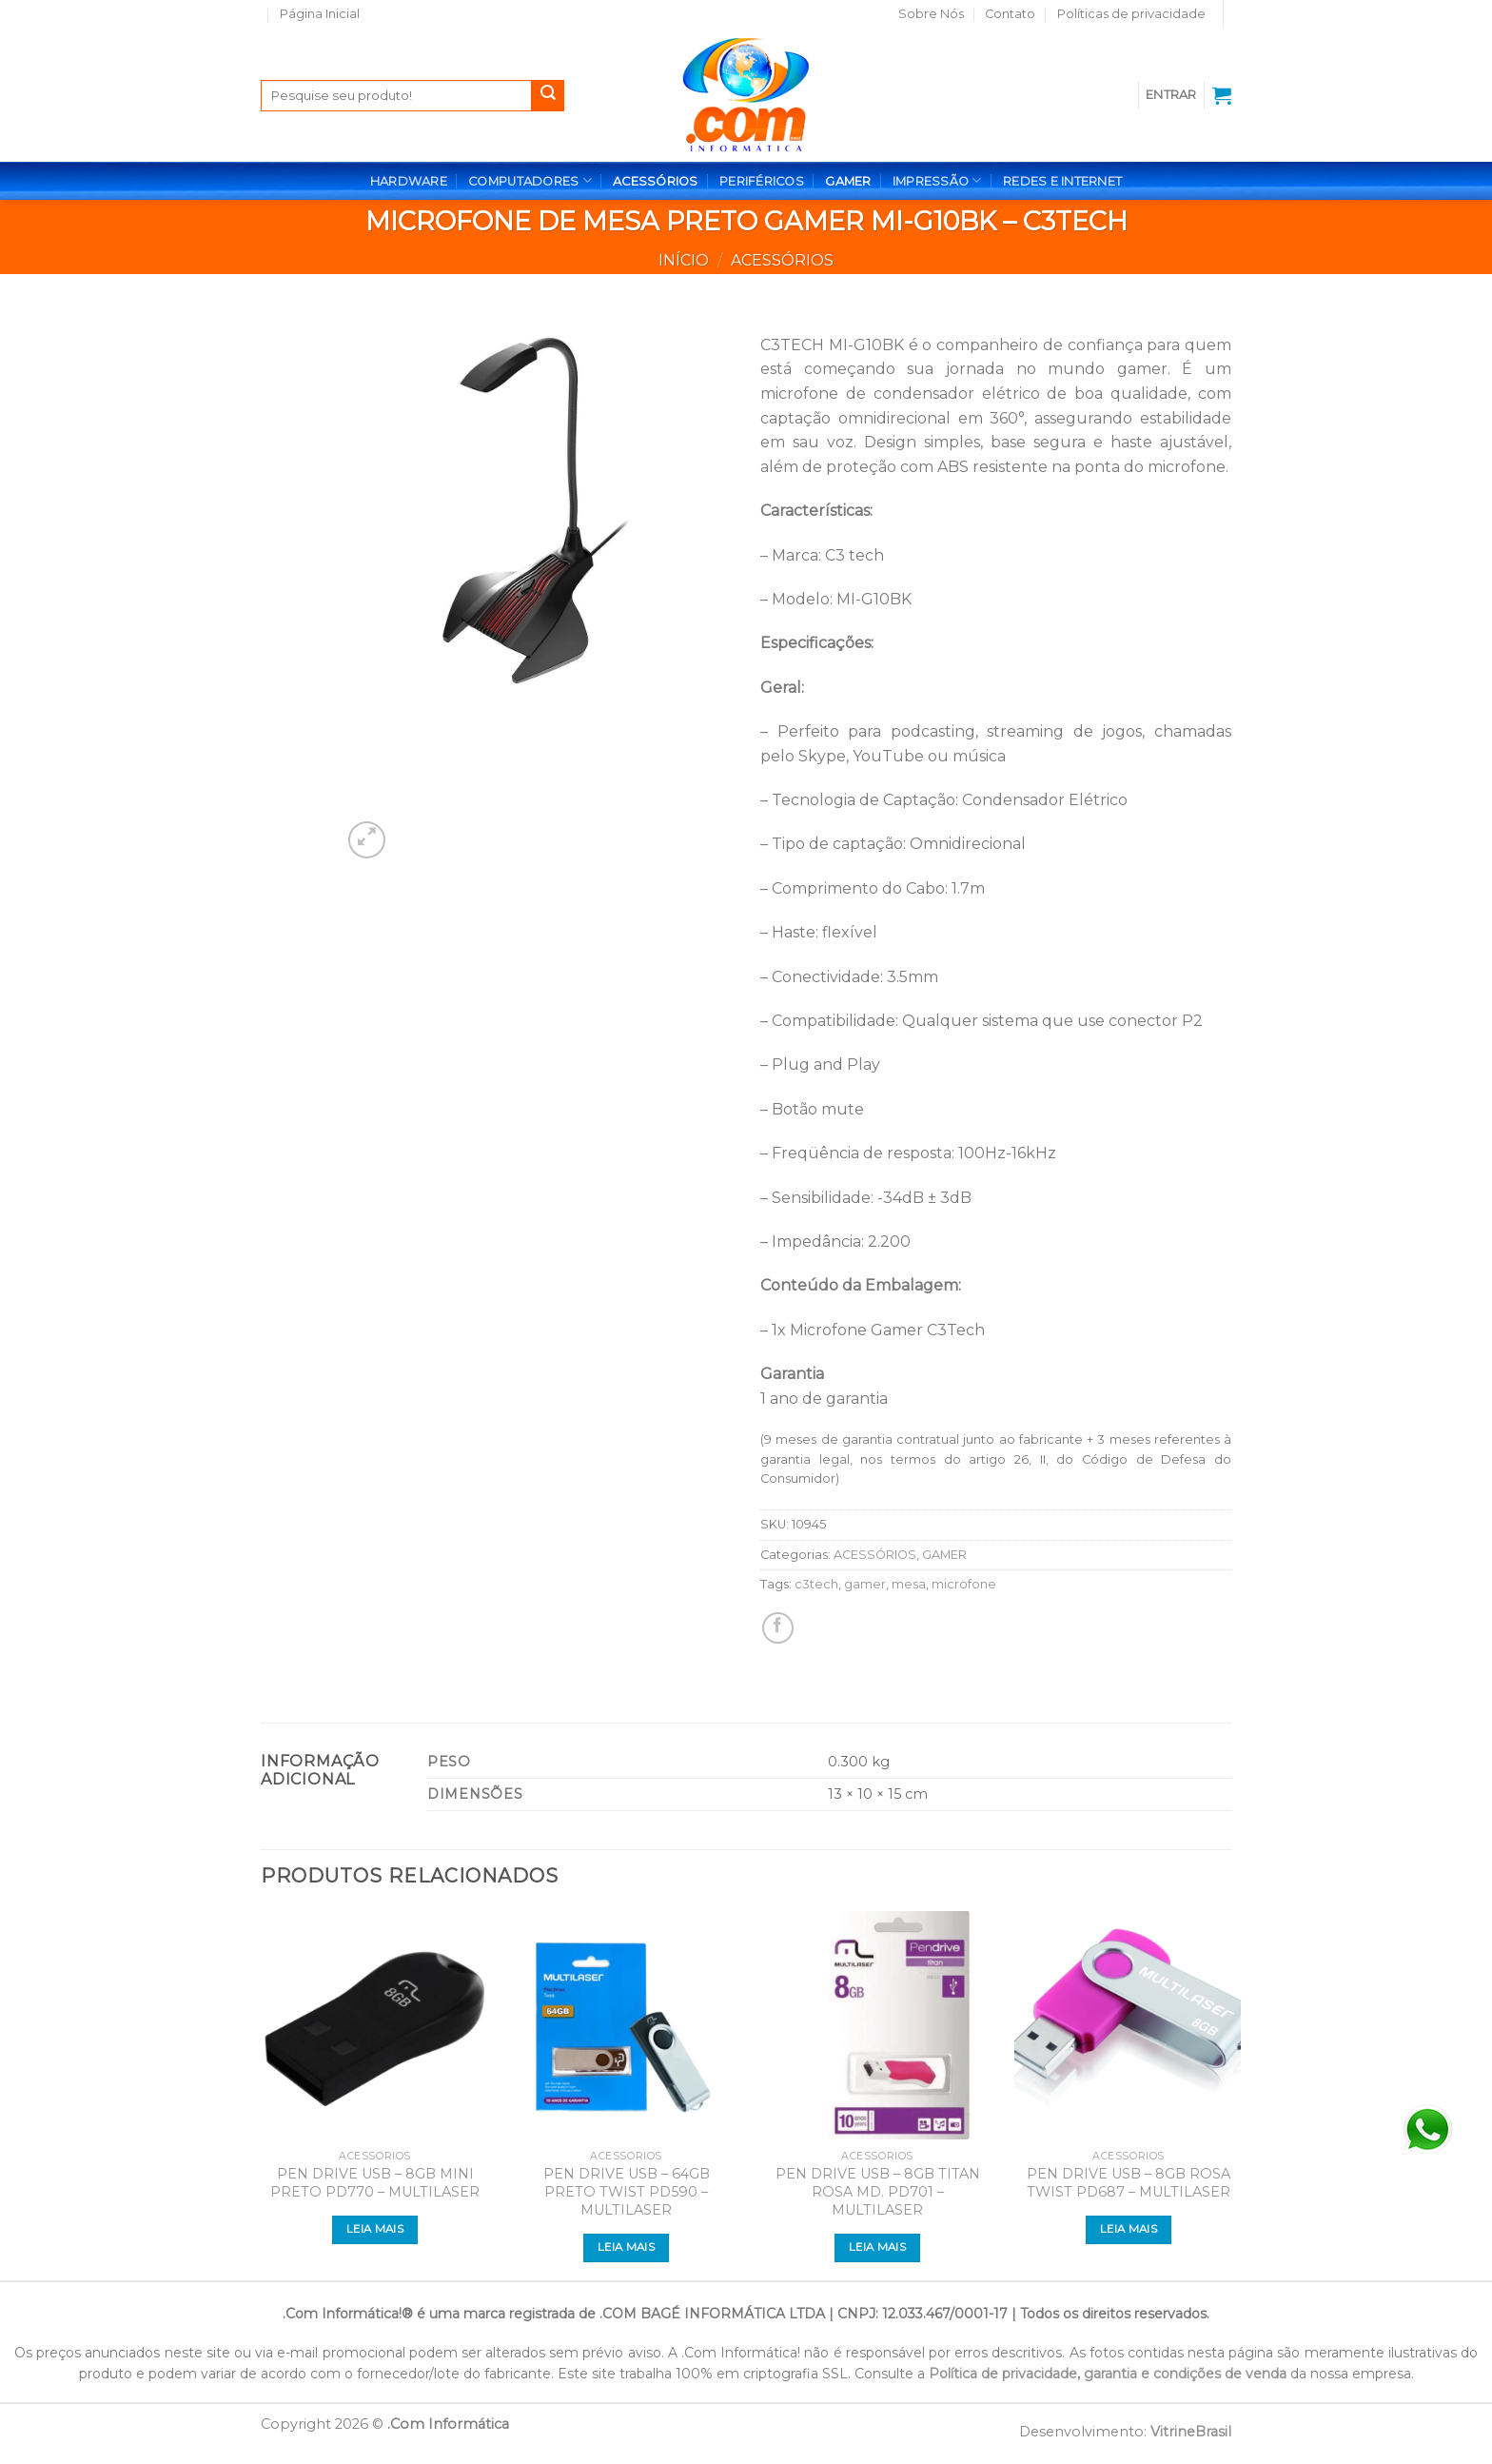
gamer (865, 1584)
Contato (1010, 14)
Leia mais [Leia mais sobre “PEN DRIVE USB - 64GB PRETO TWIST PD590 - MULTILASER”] (626, 2247)
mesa (909, 1584)
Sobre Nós (931, 14)
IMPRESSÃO (937, 180)
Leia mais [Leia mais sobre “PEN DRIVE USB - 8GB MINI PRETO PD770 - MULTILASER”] (374, 2229)
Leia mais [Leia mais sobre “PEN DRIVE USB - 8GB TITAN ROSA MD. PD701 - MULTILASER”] (877, 2247)
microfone (964, 1584)
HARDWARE (408, 181)
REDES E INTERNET (1062, 181)
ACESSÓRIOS (655, 181)
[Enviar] (548, 96)
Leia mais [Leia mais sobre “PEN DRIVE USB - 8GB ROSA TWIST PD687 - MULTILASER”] (1128, 2229)
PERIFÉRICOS (761, 181)
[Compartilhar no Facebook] (778, 1628)
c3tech (816, 1584)
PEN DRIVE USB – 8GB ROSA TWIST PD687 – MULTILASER (1128, 2182)
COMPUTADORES (530, 180)
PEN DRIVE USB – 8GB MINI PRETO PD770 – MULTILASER (375, 2182)
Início (683, 260)
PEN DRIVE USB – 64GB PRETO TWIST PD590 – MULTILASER (626, 2191)
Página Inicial (320, 14)
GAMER (848, 181)
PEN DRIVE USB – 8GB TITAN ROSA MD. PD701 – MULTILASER (877, 2191)
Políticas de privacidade (1131, 14)
